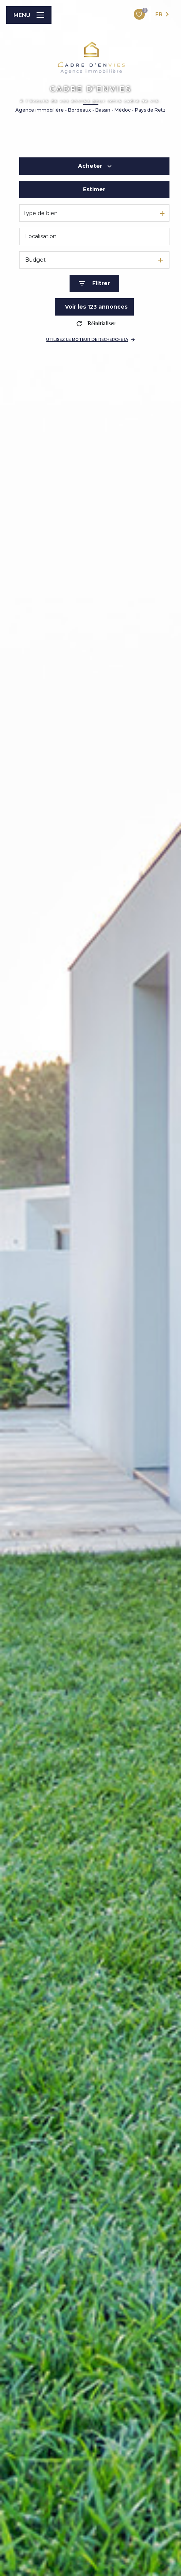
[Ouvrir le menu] (28, 15)
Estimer (94, 189)
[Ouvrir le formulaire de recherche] (94, 283)
